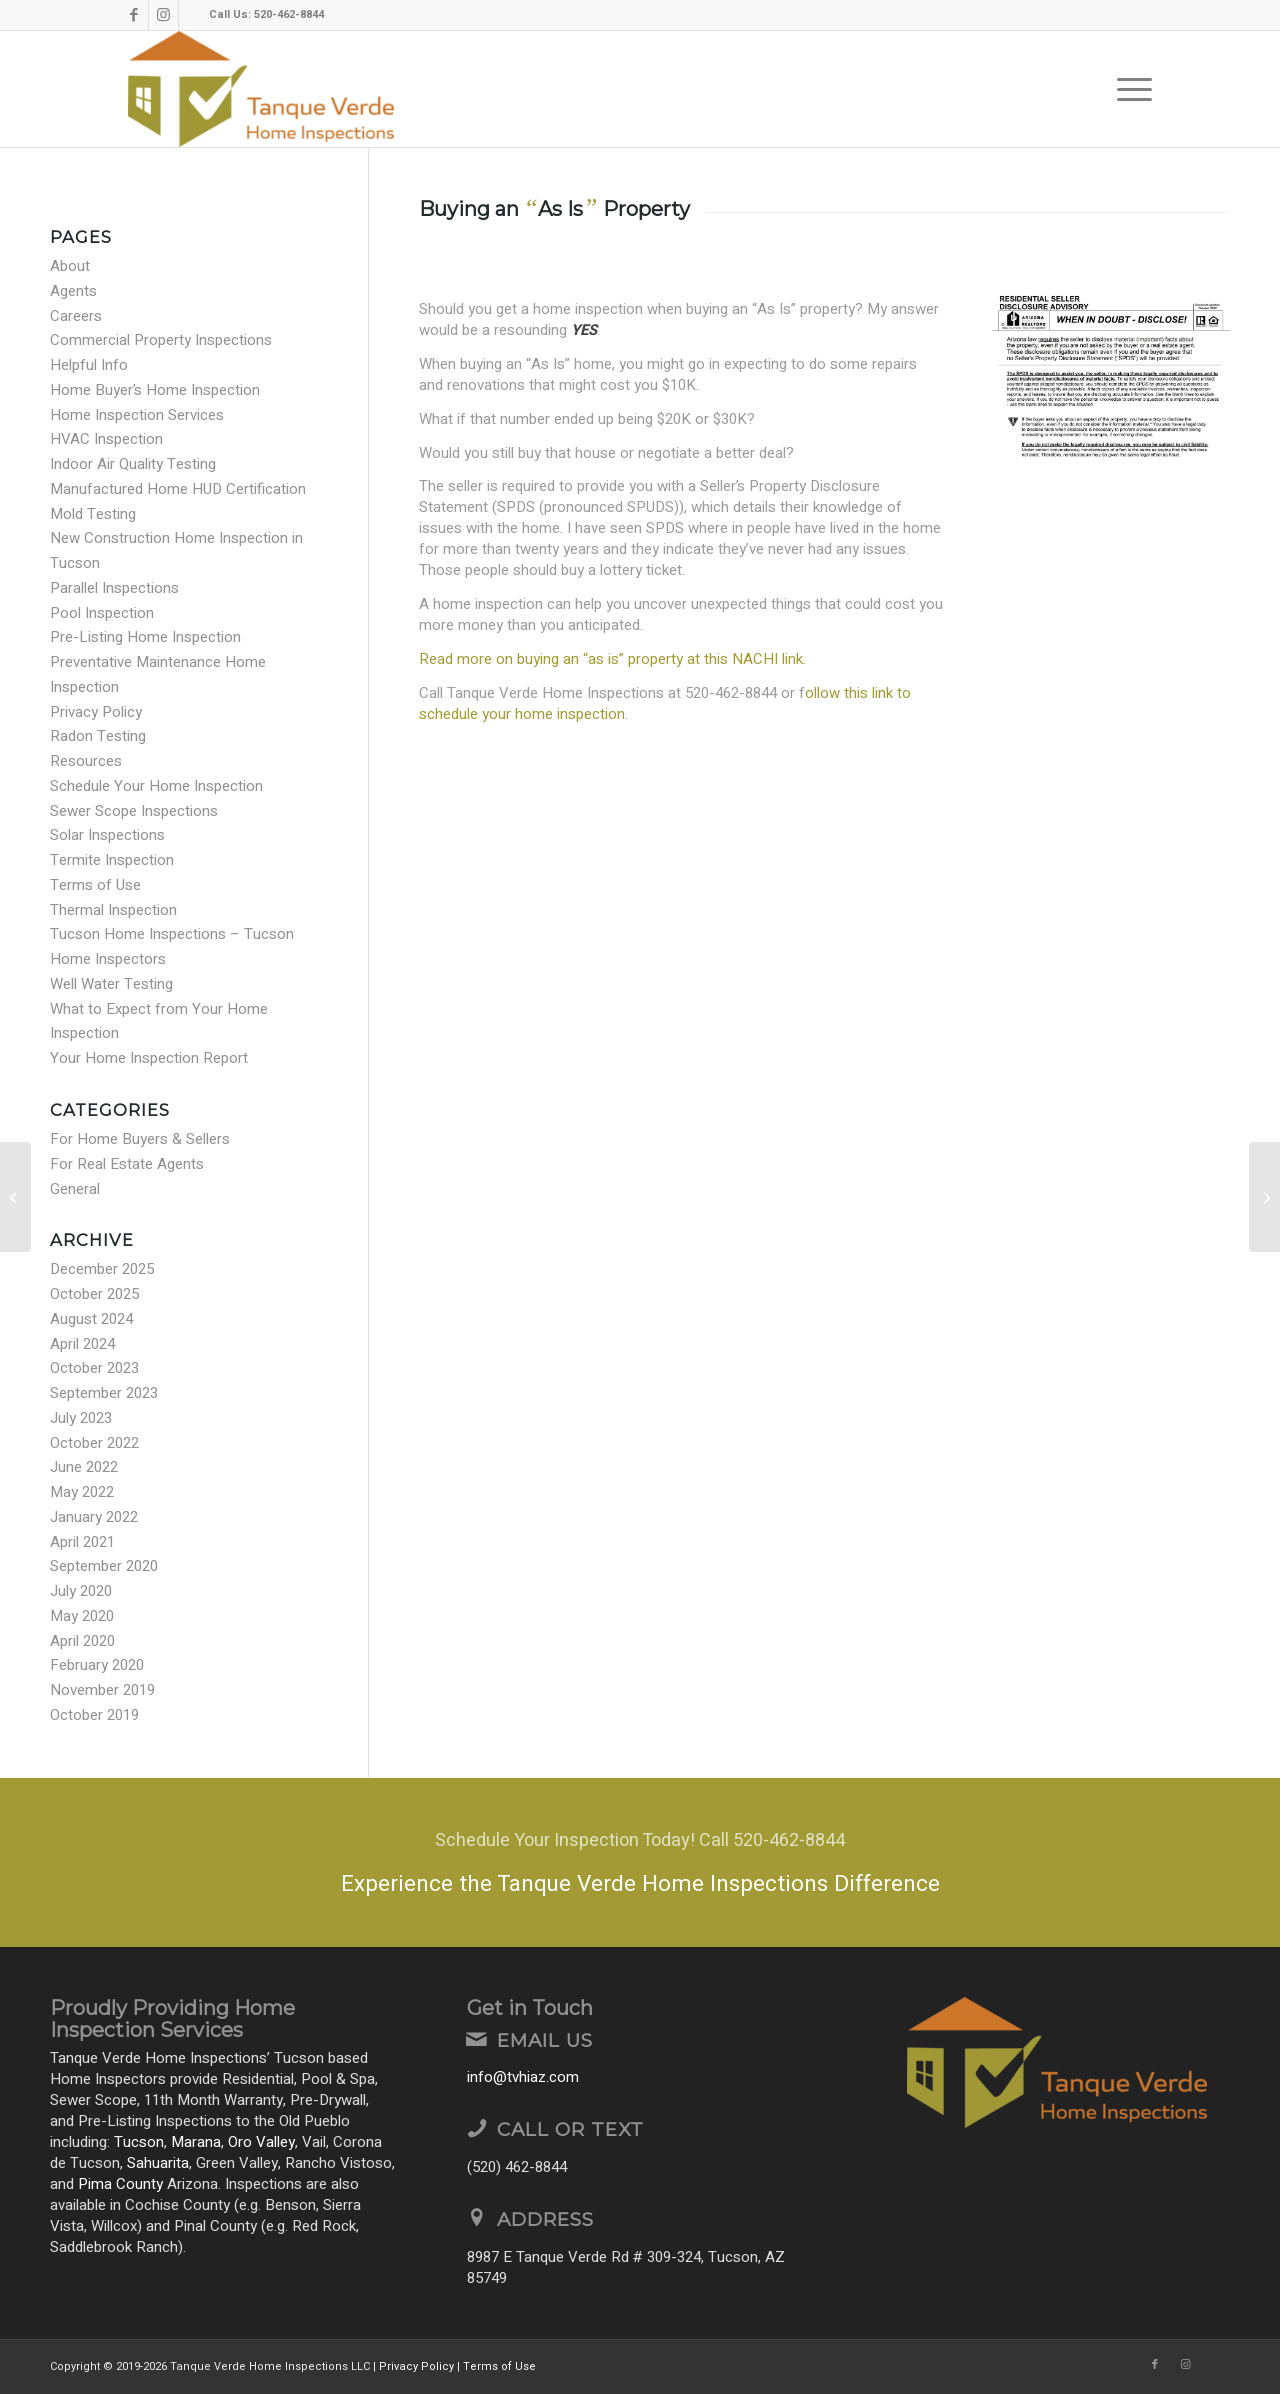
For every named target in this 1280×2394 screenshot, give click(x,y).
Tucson (139, 2142)
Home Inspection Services (137, 415)
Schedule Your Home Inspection (156, 786)
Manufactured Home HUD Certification (178, 489)
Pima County (120, 2184)
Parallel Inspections (114, 588)
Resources (86, 761)
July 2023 (81, 1418)
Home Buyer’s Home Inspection (155, 390)
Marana (196, 2142)
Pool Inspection (102, 613)
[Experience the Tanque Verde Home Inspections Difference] (640, 1862)
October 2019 (94, 1715)
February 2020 (97, 1665)
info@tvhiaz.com (523, 2077)
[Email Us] (477, 2039)
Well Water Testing (111, 984)
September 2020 (104, 1566)
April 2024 (82, 1344)
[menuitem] (1128, 89)
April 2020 (82, 1641)
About (70, 266)
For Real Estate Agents (127, 1164)
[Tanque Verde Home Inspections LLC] (261, 89)
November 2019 (102, 1690)
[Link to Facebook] (133, 15)
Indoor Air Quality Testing (133, 464)
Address (545, 2219)
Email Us (545, 2040)
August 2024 (91, 1319)
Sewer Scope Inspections (134, 811)
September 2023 (104, 1393)
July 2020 (81, 1591)
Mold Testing (93, 514)
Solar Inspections (107, 835)
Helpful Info (89, 365)
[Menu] (1128, 89)
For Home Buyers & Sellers (140, 1139)
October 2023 (94, 1368)
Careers (76, 316)
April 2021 (82, 1542)
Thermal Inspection (113, 910)
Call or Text (570, 2129)
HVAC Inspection (106, 439)
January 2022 (94, 1517)
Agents (73, 291)
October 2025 (94, 1294)
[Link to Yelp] (194, 15)
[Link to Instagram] (163, 15)
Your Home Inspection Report (149, 1058)
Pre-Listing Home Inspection (145, 637)
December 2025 (102, 1269)
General (75, 1189)
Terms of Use (95, 885)
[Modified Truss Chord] (1264, 1197)
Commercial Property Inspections (161, 340)
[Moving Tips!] (15, 1197)
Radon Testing (98, 736)
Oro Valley (261, 2142)
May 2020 (82, 1616)
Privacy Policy (96, 712)
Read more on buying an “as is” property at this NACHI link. (612, 659)
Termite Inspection (112, 860)
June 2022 (84, 1467)
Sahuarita (158, 2163)
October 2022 (94, 1443)
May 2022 (82, 1492)
